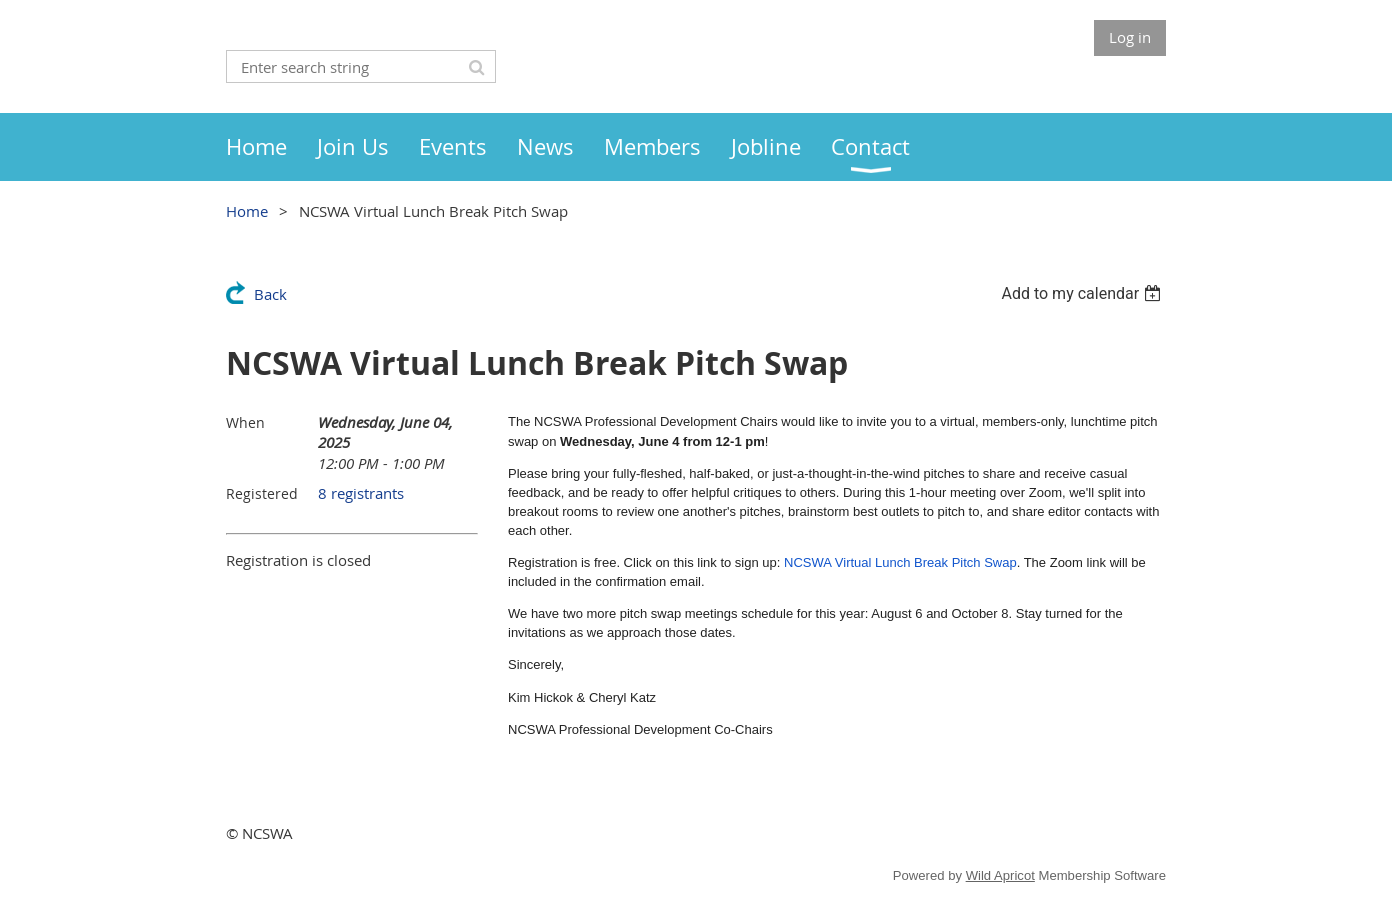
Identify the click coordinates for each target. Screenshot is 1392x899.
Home (247, 211)
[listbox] (1083, 293)
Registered (262, 493)
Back (270, 294)
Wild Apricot (1000, 875)
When (245, 422)
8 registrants (361, 493)
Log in (1130, 37)
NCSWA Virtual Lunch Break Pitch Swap (900, 562)
